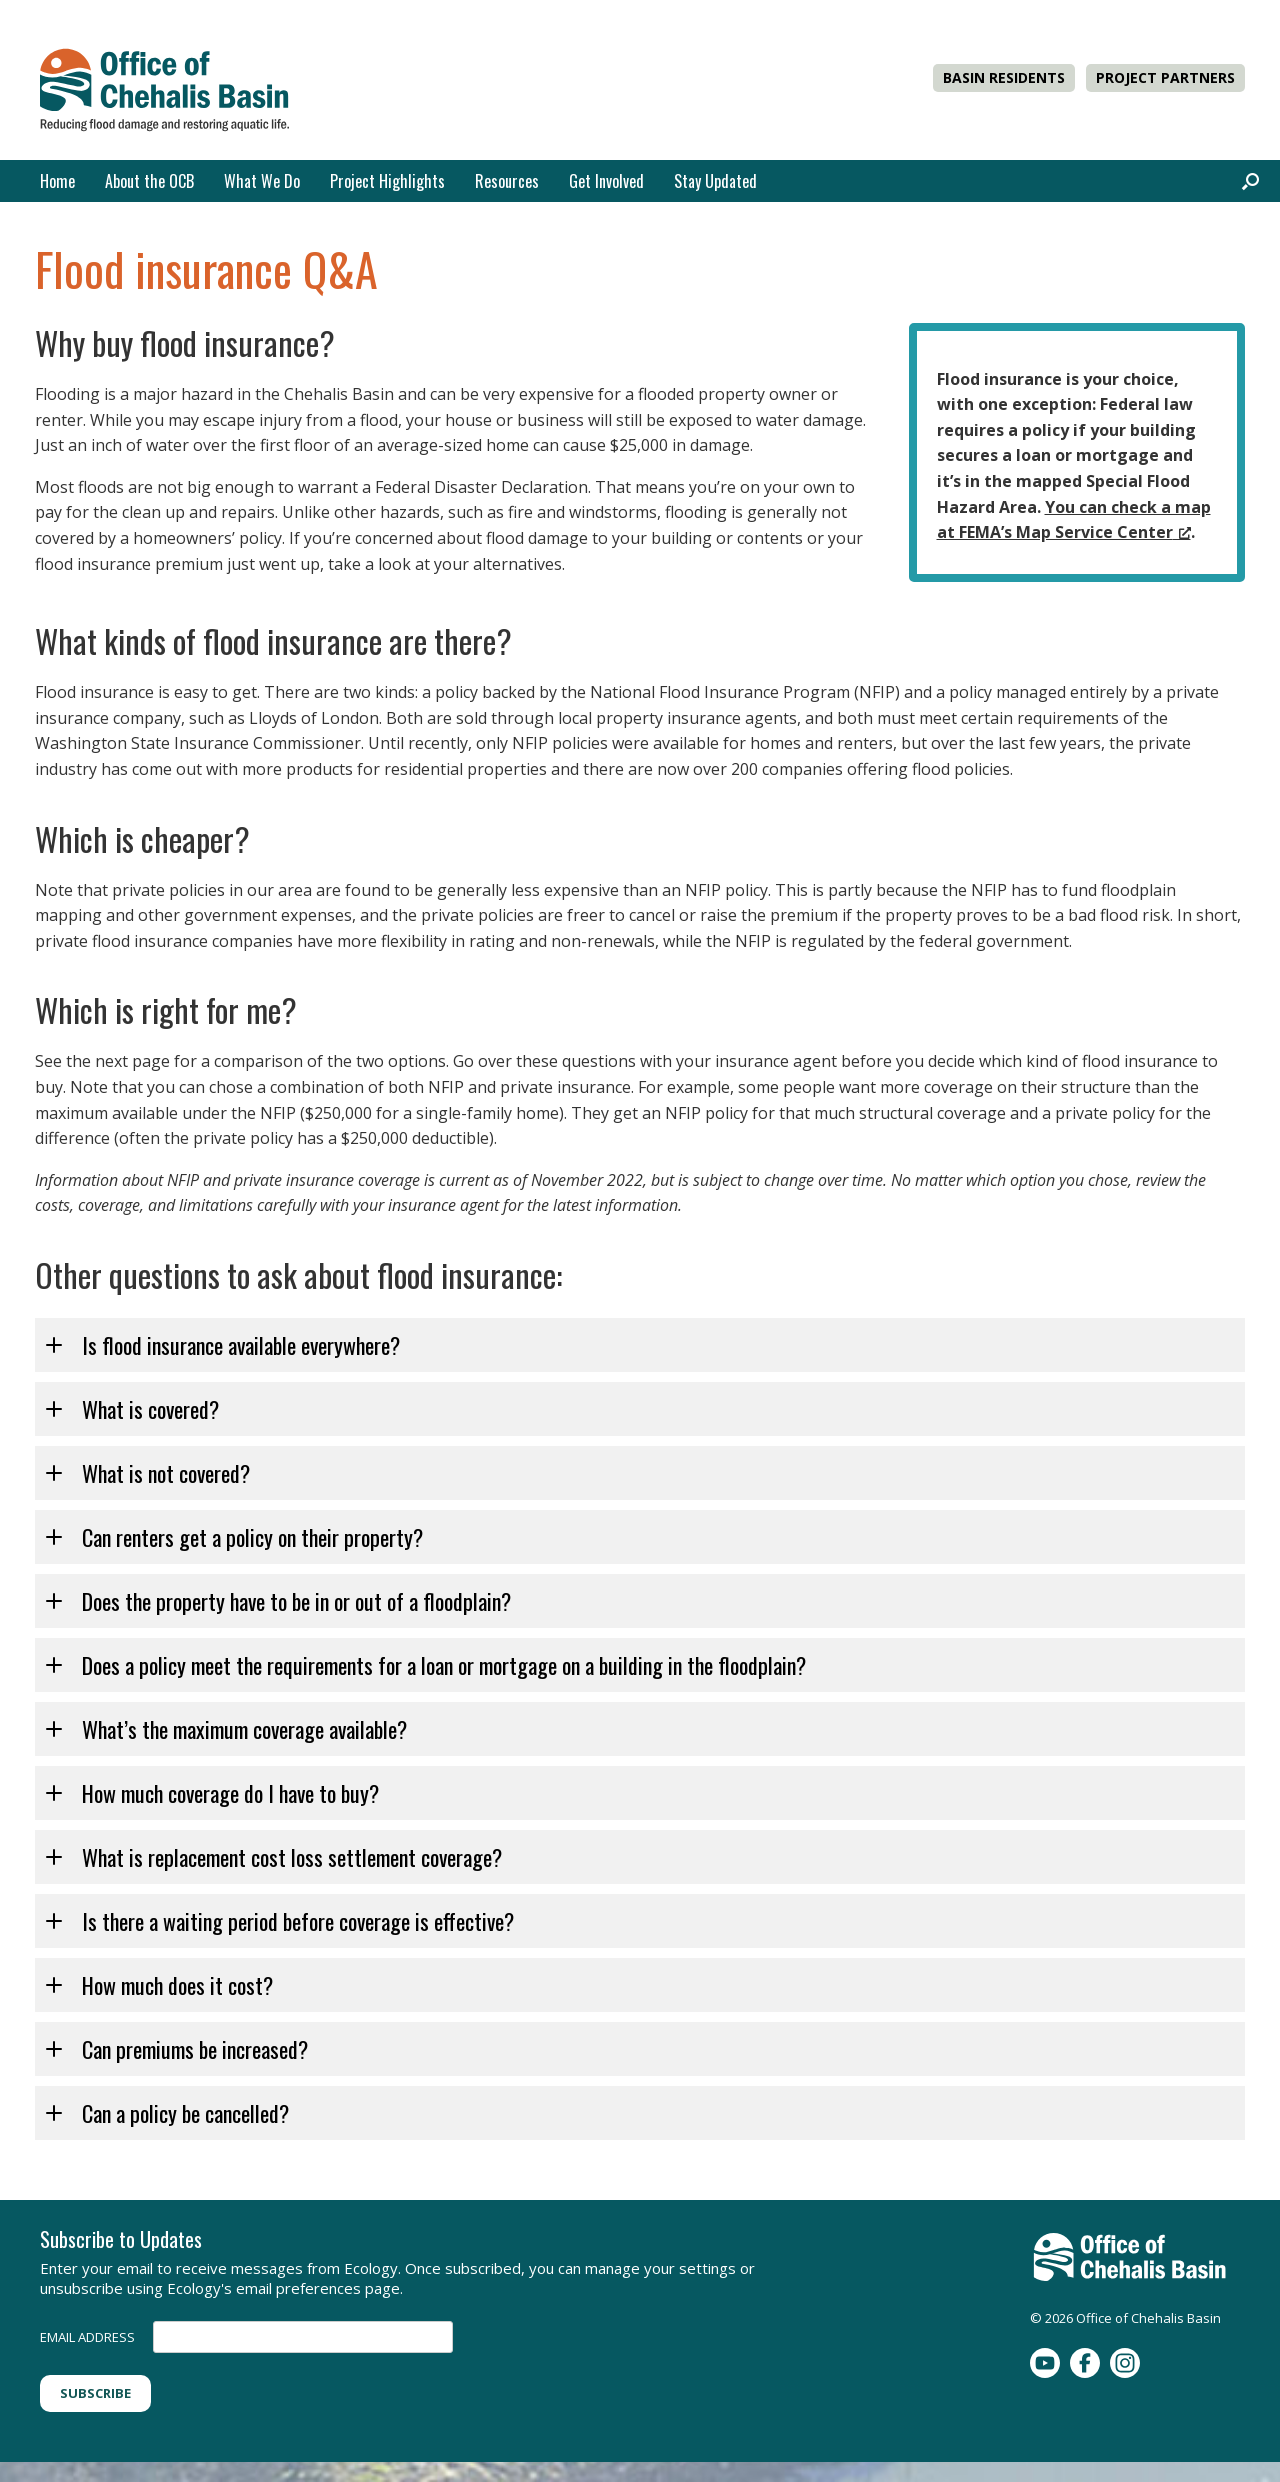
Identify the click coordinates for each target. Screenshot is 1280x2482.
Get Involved (606, 181)
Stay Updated (715, 181)
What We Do (262, 181)
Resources (507, 181)
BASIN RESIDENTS (1004, 77)
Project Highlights (387, 181)
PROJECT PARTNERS (1165, 77)
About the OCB (149, 181)
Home (57, 181)
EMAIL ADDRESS (87, 2337)
